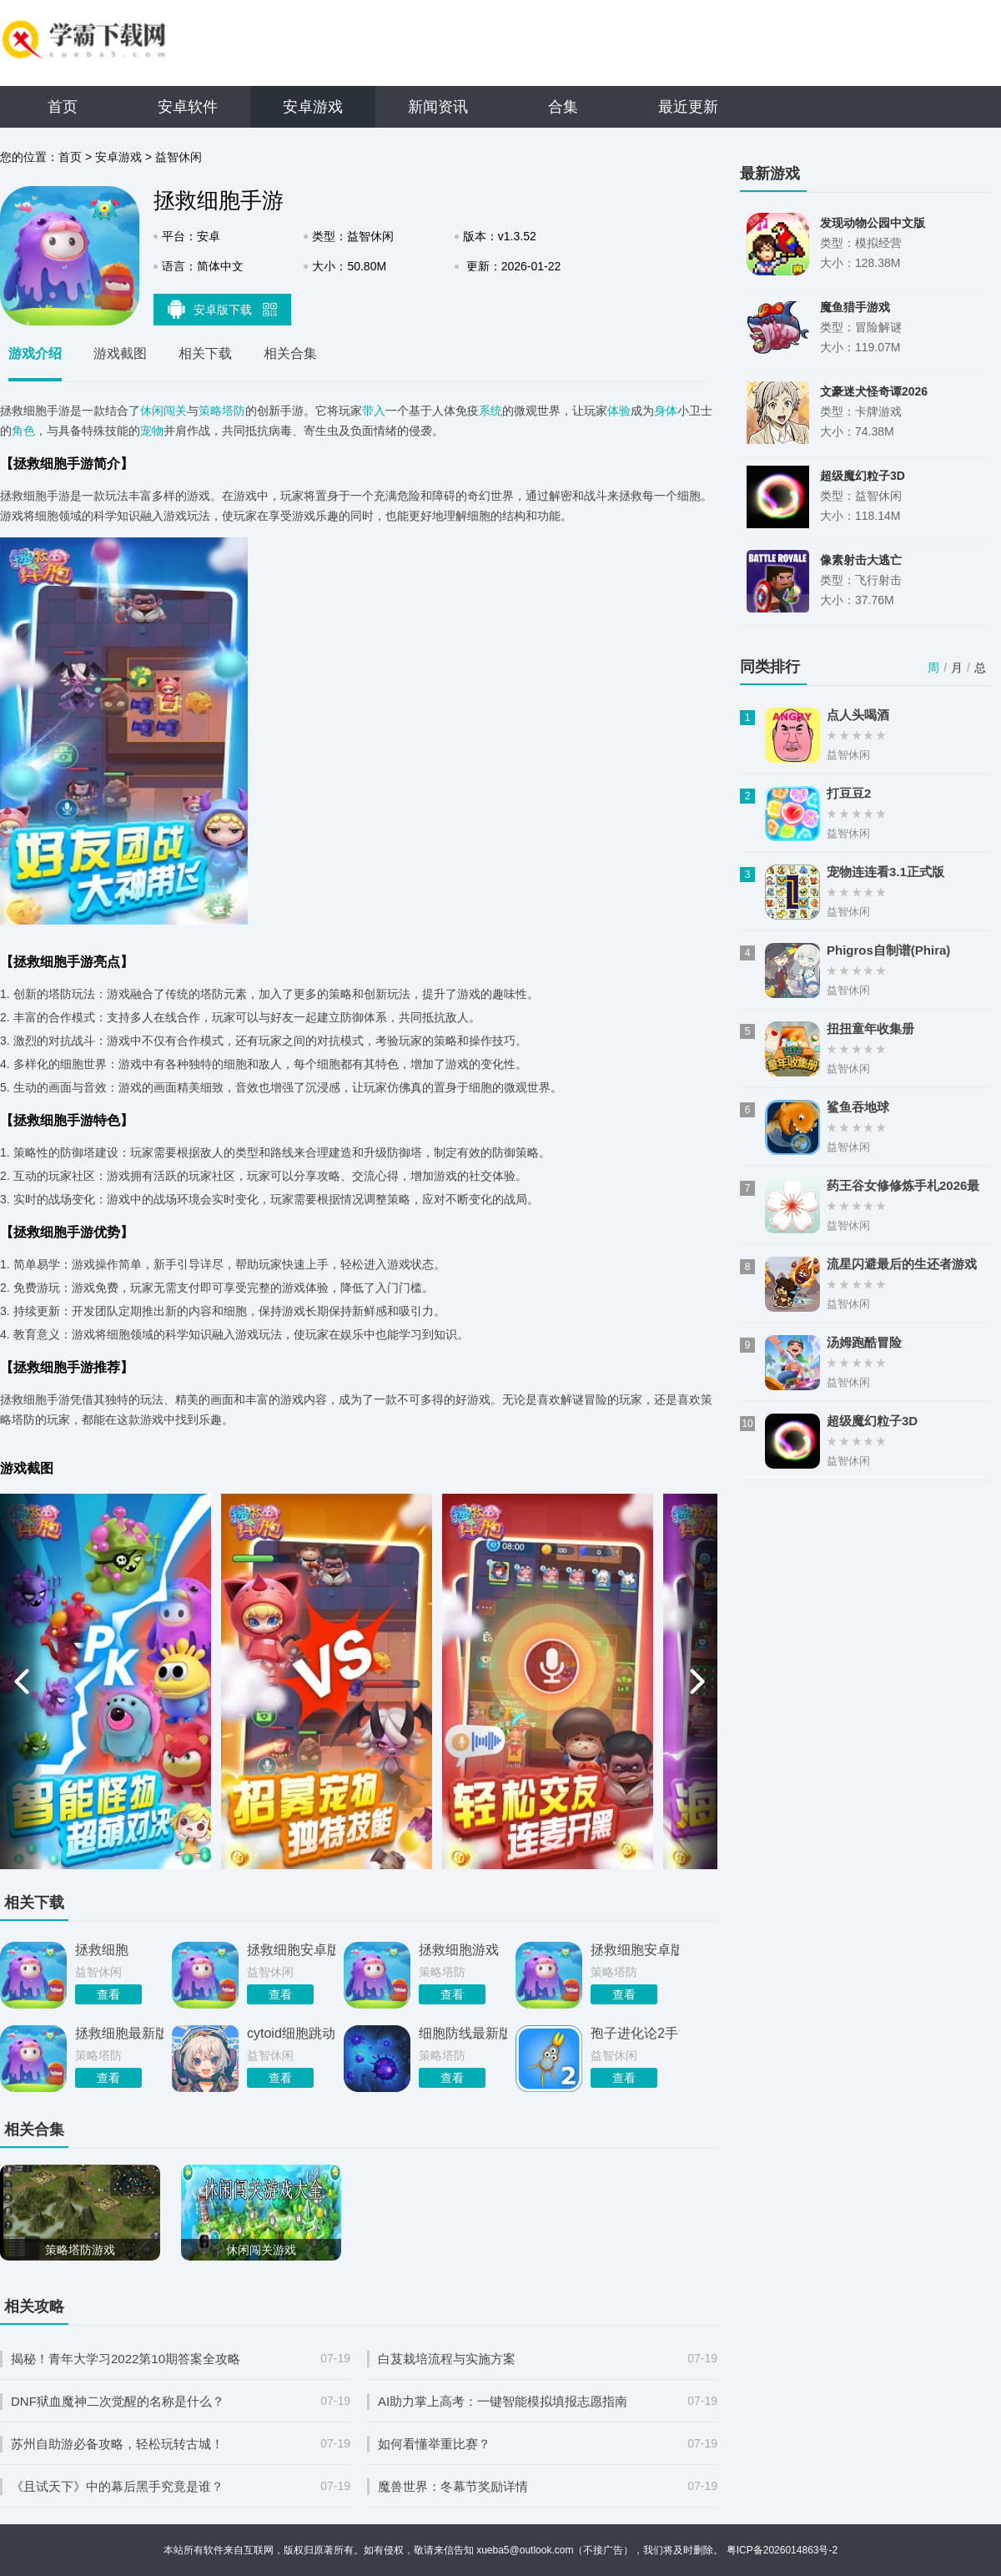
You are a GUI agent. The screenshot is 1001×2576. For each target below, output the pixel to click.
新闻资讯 (438, 106)
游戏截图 (120, 353)
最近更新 (688, 106)
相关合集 (290, 353)
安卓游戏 (313, 106)
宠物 (151, 430)
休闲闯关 (163, 410)
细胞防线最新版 (463, 2033)
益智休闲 (178, 157)
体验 (619, 410)
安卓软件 (188, 106)
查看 (108, 1994)
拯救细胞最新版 (119, 2033)
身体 (665, 410)
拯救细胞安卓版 (635, 1950)
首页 (63, 106)
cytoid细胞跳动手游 (291, 2033)
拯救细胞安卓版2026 (291, 1950)
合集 (563, 106)
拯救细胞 (101, 1950)
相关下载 (205, 353)
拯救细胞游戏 (459, 1950)
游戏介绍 (35, 353)
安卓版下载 (223, 309)
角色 (23, 430)
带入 (373, 410)
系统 (490, 410)
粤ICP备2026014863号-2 (782, 2550)
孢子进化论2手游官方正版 (635, 2033)
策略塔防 (222, 410)
